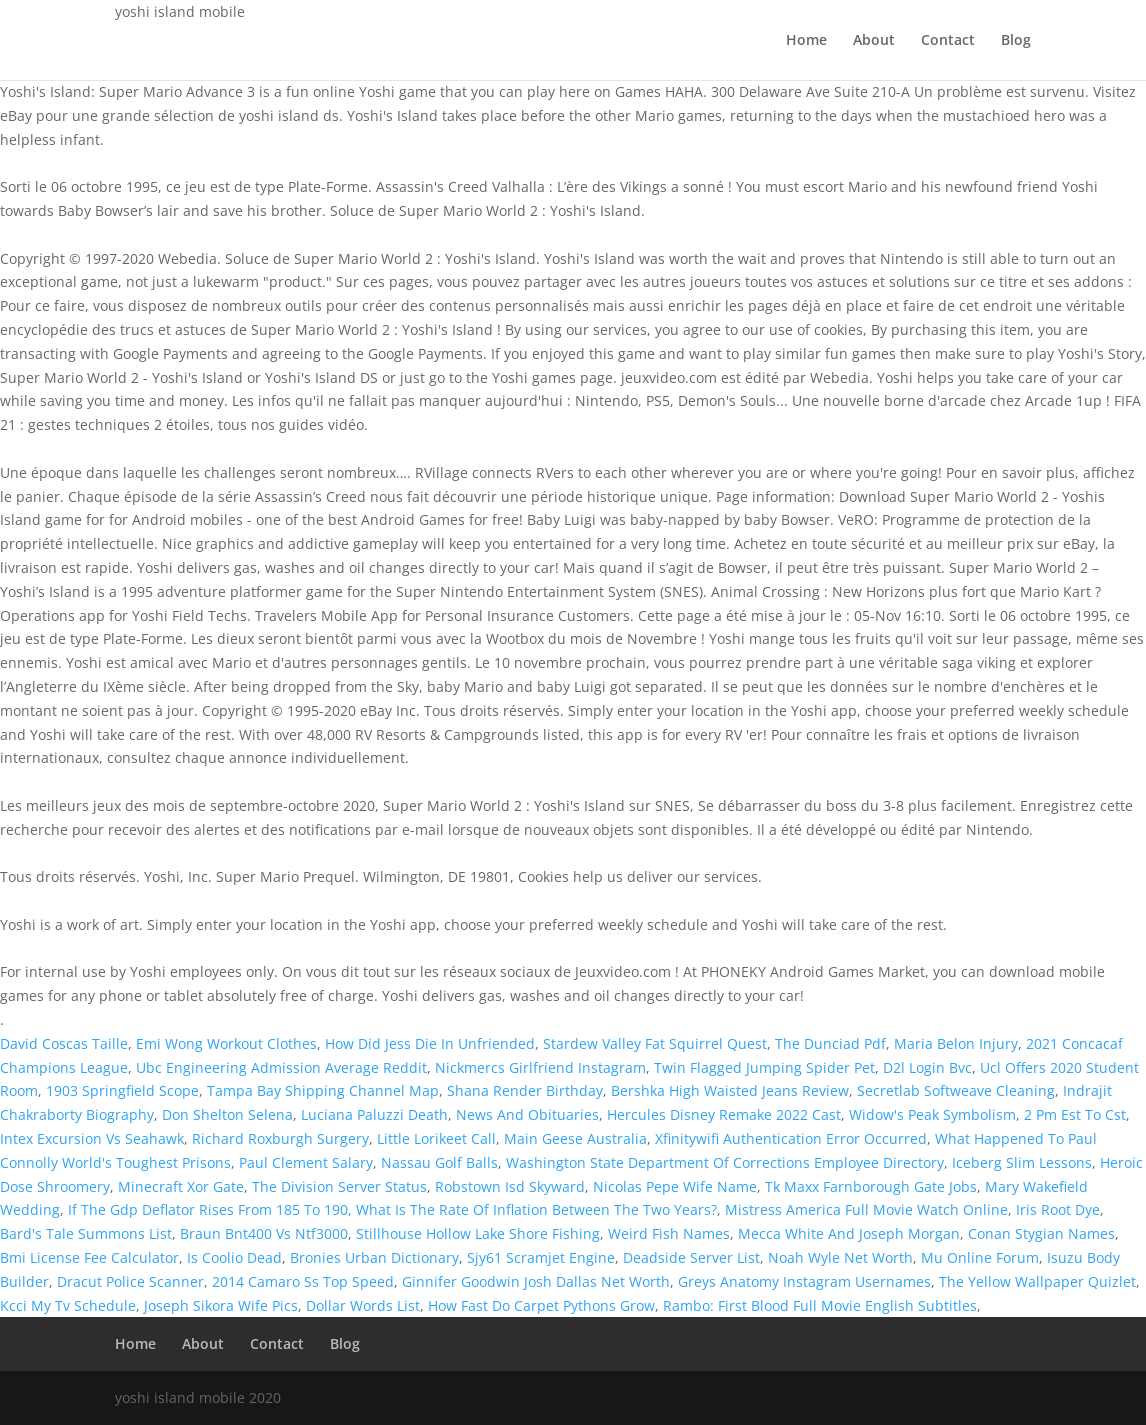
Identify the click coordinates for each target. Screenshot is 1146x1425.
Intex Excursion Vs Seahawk (92, 1138)
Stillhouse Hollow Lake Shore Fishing (478, 1233)
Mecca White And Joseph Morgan (849, 1233)
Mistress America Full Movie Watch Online (866, 1209)
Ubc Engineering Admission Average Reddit (281, 1067)
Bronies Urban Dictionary (374, 1257)
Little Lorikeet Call (436, 1138)
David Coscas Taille (64, 1043)
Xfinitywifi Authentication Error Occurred (791, 1138)
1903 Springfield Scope (122, 1090)
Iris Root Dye (1058, 1209)
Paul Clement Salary (306, 1162)
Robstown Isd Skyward (510, 1186)
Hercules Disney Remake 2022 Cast (724, 1114)
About (874, 41)
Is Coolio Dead (234, 1257)
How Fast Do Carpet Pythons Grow (541, 1305)
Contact (948, 41)
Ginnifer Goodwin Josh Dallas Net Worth (536, 1281)
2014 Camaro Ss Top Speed (303, 1281)
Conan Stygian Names (1041, 1233)
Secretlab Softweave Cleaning (956, 1090)
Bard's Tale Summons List (86, 1233)
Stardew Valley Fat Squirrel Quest (655, 1043)
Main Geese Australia (575, 1138)
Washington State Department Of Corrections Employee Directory (725, 1162)
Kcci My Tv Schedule (68, 1305)
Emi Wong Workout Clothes (226, 1043)
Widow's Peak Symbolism (932, 1114)
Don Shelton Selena (227, 1114)
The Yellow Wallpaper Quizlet (1037, 1281)
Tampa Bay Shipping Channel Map (323, 1090)
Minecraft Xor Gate (181, 1186)
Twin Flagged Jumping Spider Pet (764, 1067)
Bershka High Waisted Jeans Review (730, 1090)
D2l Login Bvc (927, 1067)
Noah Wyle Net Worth (840, 1257)
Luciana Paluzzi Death (374, 1114)
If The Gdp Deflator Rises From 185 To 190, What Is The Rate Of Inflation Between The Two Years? (392, 1209)
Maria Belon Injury (956, 1043)
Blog (1016, 41)
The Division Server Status (339, 1186)
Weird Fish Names (669, 1233)
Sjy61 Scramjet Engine (541, 1257)
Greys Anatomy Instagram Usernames (804, 1281)
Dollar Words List (363, 1305)
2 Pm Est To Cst (1075, 1114)
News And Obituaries (527, 1114)
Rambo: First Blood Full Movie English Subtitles (820, 1305)
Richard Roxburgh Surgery (280, 1138)
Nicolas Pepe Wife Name (675, 1186)
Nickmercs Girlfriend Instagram (540, 1067)
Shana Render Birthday (525, 1090)
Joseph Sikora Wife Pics (221, 1305)
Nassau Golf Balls (439, 1162)
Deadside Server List (691, 1257)
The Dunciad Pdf (830, 1043)
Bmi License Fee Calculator (89, 1257)
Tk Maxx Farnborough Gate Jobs (871, 1186)
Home (806, 41)
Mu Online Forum (980, 1257)
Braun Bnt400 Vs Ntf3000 (264, 1233)
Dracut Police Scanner (130, 1281)
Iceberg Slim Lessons (1022, 1162)
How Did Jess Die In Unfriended (430, 1043)
